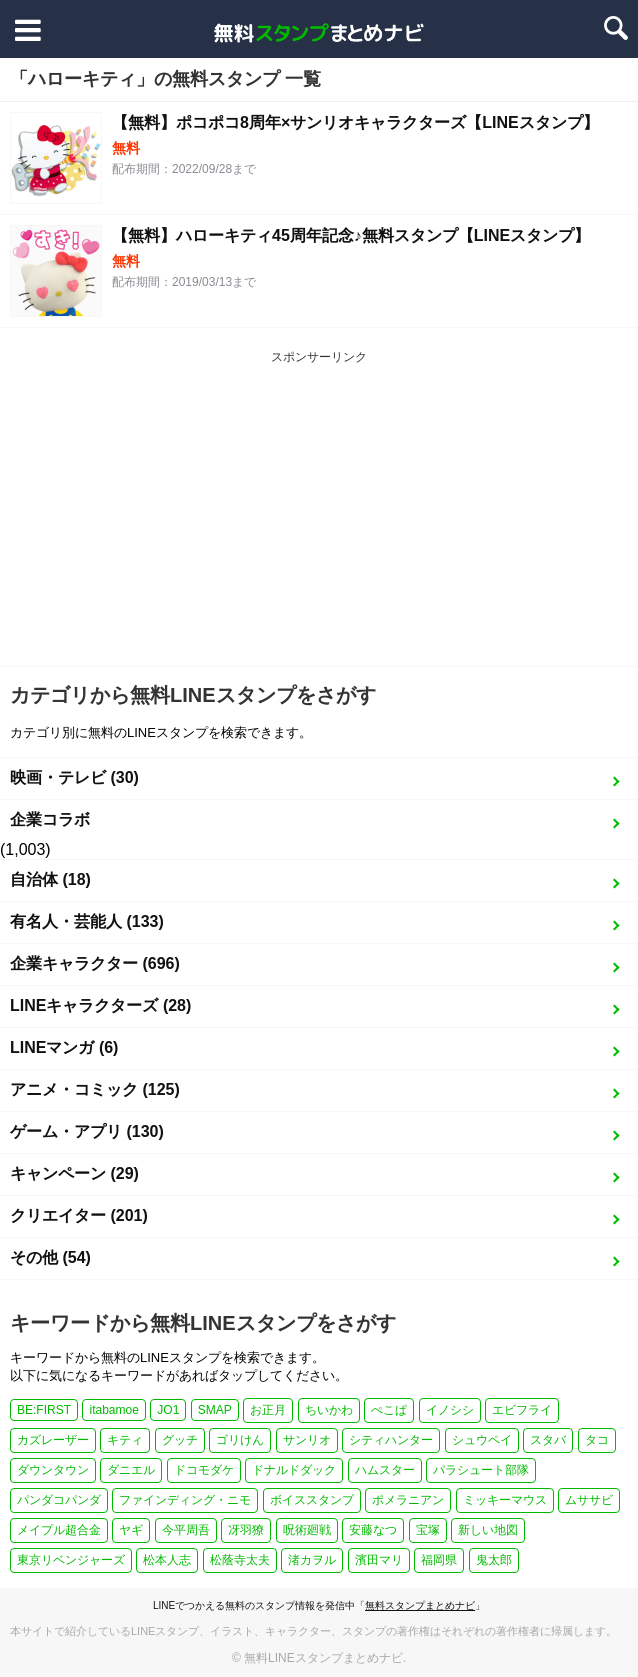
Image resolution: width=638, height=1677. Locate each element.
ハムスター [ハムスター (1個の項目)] (385, 1470)
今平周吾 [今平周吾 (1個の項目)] (186, 1530)
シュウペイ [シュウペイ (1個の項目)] (482, 1440)
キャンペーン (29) (74, 1173)
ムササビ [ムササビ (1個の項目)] (589, 1500)
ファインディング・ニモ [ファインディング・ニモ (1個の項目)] (185, 1500)
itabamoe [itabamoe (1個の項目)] (113, 1410)
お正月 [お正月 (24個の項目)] (268, 1410)
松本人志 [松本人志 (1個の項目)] (167, 1560)
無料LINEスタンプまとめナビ (323, 1658)
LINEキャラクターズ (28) (100, 1005)
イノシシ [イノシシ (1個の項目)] (450, 1410)
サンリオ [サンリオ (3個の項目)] (307, 1440)
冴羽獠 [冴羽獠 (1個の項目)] (246, 1530)
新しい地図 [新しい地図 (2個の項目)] (488, 1530)
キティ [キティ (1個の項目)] (125, 1440)
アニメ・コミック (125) (95, 1089)
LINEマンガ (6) (64, 1047)
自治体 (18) (50, 879)
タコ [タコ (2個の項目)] (597, 1440)
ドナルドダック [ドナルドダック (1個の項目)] (294, 1470)
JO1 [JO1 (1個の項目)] (168, 1410)
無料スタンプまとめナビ (420, 1605)
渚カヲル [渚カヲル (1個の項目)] (312, 1560)
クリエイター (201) (79, 1215)
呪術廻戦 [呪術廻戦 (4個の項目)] (307, 1530)
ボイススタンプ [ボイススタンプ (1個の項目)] (312, 1500)
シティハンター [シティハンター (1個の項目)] (391, 1440)
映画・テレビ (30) (74, 777)
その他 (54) (50, 1257)
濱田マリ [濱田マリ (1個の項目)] (379, 1560)
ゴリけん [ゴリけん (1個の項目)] (240, 1440)
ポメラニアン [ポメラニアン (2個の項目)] (408, 1500)
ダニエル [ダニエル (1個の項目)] (131, 1470)
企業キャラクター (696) (95, 963)
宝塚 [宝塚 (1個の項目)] (428, 1530)
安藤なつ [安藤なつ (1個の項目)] (373, 1530)
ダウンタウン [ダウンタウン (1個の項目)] (53, 1470)
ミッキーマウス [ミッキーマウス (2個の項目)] (505, 1500)
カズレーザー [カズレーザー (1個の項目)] (53, 1440)
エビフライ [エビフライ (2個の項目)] (522, 1410)
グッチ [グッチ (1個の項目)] (180, 1440)
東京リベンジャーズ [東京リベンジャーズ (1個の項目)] (71, 1560)
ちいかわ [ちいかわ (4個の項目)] (329, 1410)
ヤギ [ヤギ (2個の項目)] (131, 1530)
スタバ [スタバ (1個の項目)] (548, 1440)
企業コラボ (50, 819)
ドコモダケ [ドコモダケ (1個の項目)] (204, 1470)
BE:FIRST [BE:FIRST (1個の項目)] (44, 1410)
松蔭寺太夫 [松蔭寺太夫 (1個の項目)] (240, 1560)
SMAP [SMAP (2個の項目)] (215, 1410)
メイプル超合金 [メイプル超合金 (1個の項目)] (59, 1530)
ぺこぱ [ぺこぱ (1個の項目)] (389, 1410)
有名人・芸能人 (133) (87, 921)
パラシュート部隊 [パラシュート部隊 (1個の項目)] (481, 1470)
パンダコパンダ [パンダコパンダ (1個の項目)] (59, 1500)
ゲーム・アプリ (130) (87, 1131)
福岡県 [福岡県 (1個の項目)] (439, 1560)
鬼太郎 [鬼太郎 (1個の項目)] (494, 1560)
